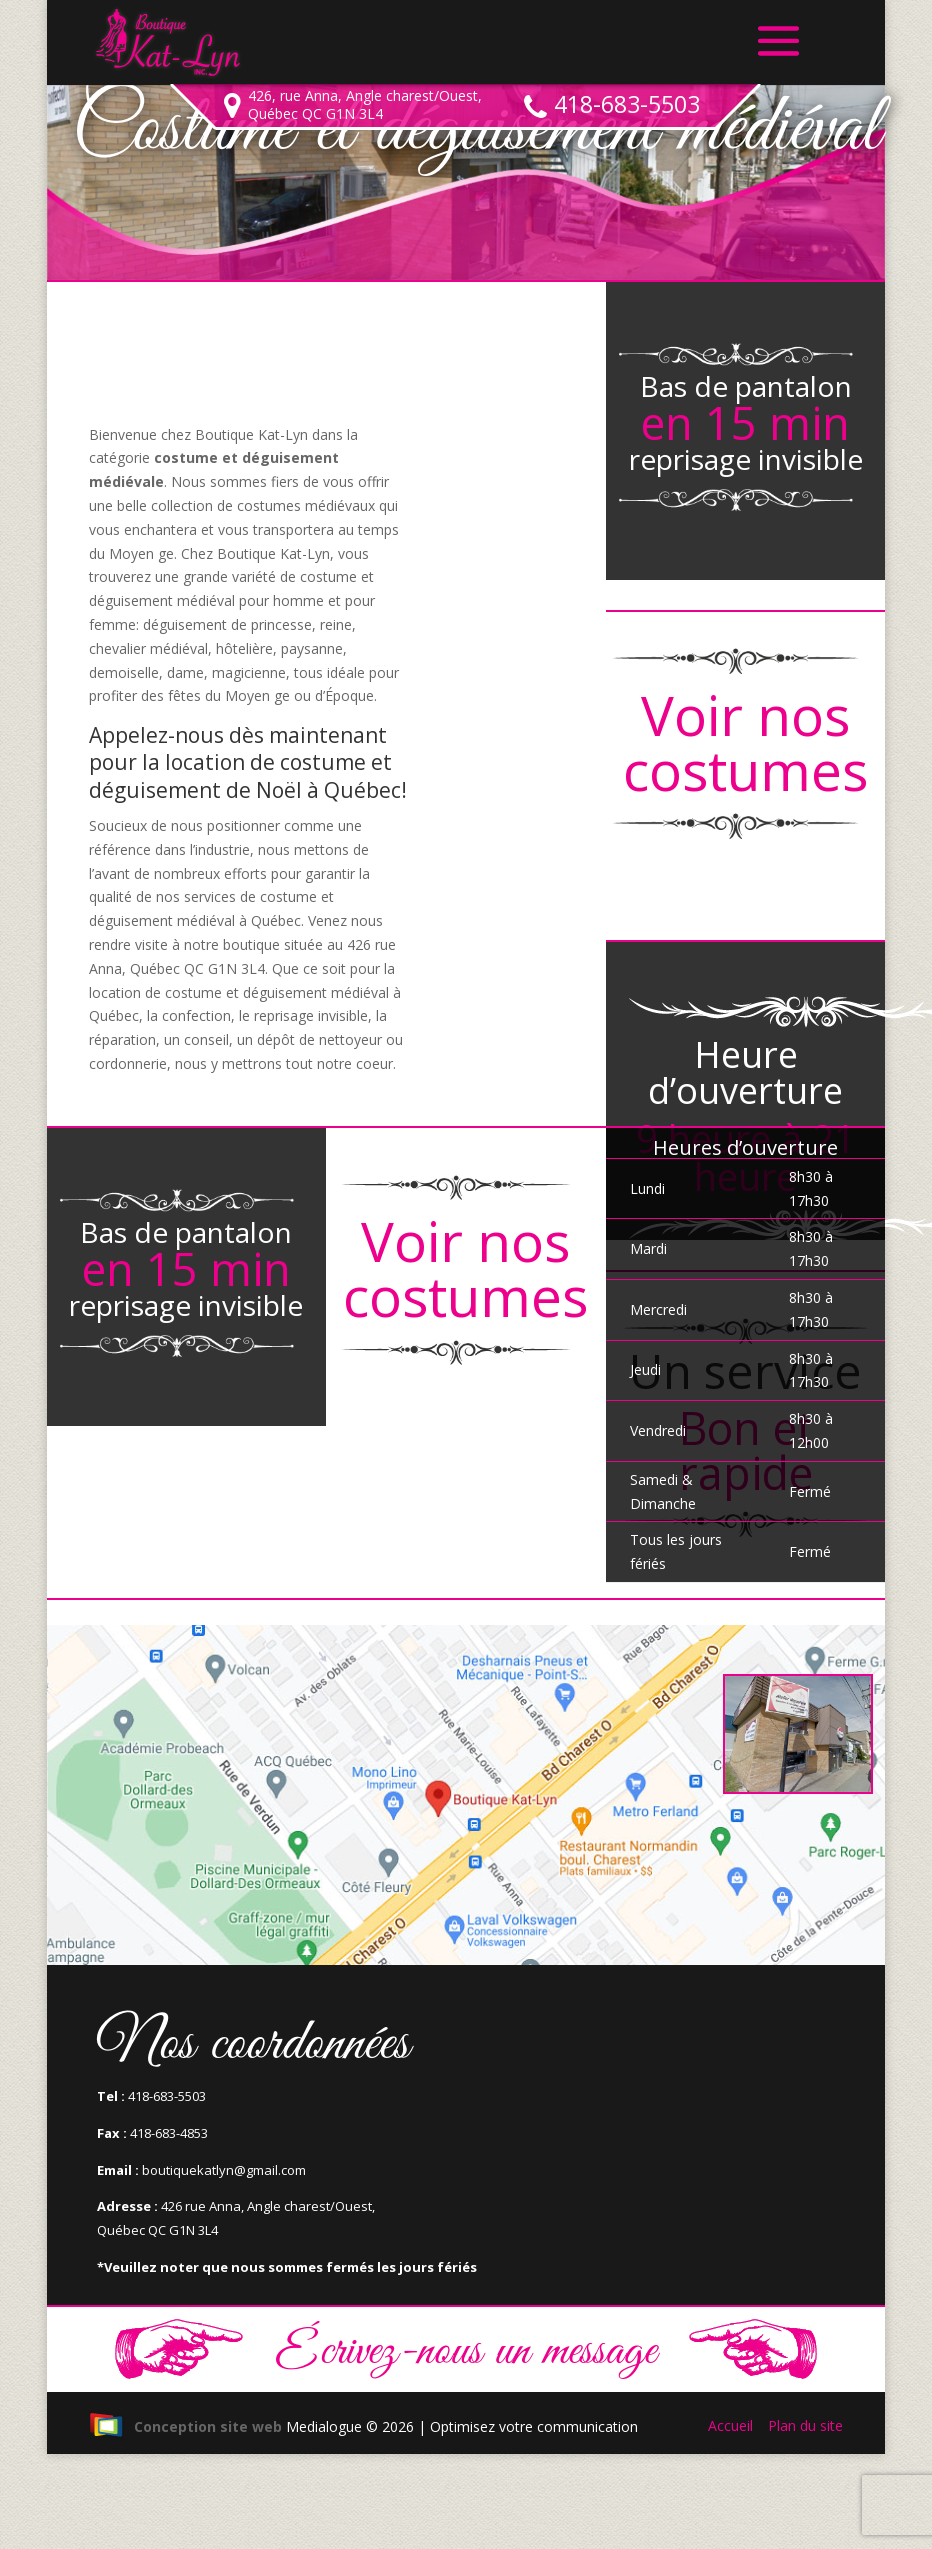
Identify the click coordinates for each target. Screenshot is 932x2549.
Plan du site (805, 2425)
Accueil (730, 2425)
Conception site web (185, 2426)
